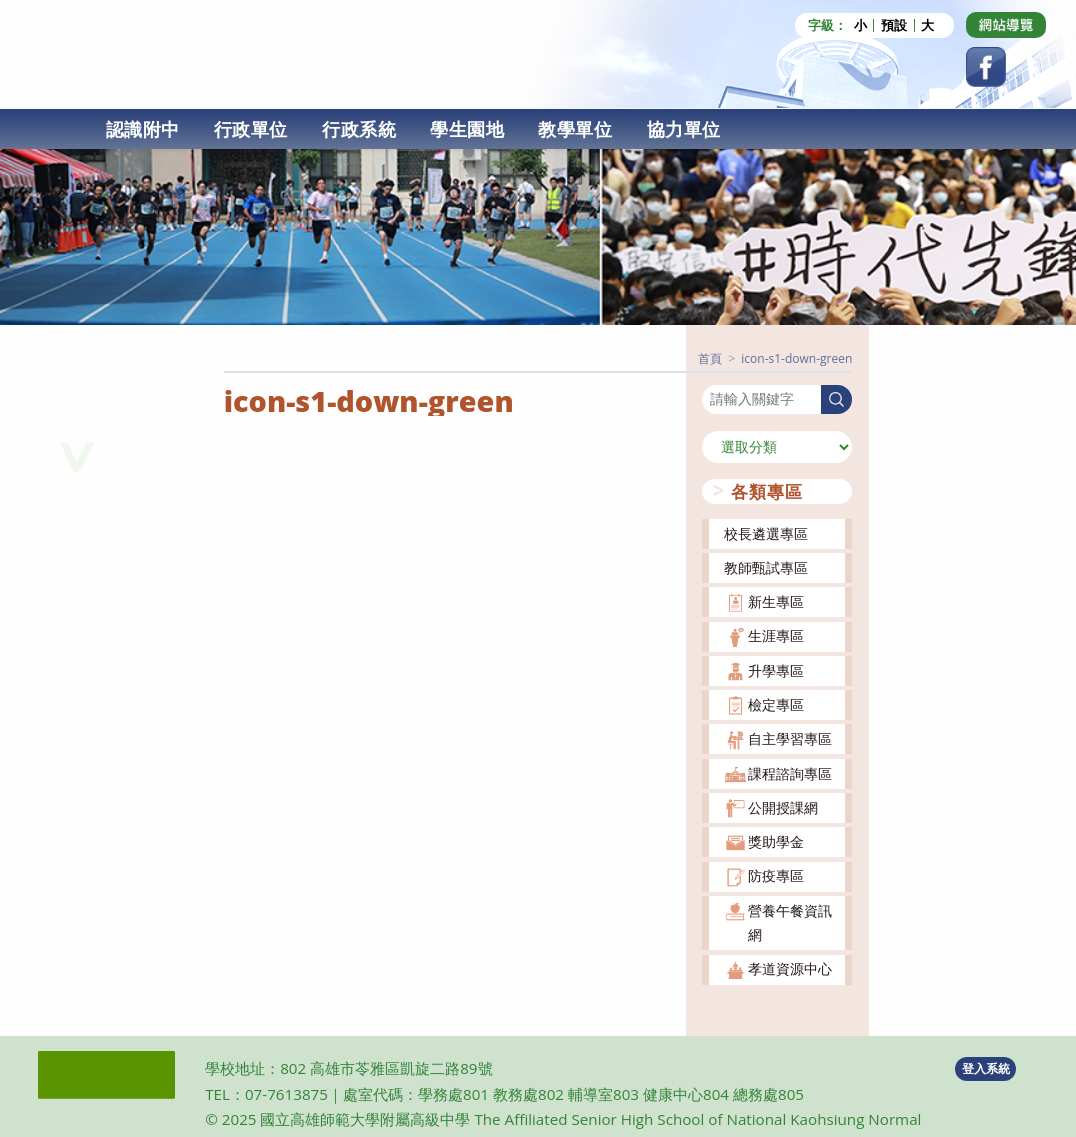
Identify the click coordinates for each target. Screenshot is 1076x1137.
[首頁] (710, 358)
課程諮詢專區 (790, 773)
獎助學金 (776, 841)
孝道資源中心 (790, 968)
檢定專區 (776, 704)
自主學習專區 (790, 738)
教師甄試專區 (766, 567)
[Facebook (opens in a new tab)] (986, 67)
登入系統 (986, 1068)
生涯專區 (776, 635)
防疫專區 (776, 875)
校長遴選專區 (766, 533)
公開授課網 (783, 807)
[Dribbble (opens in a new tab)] (1006, 25)
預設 (894, 25)
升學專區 (776, 670)
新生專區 (776, 601)
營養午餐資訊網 (790, 922)
